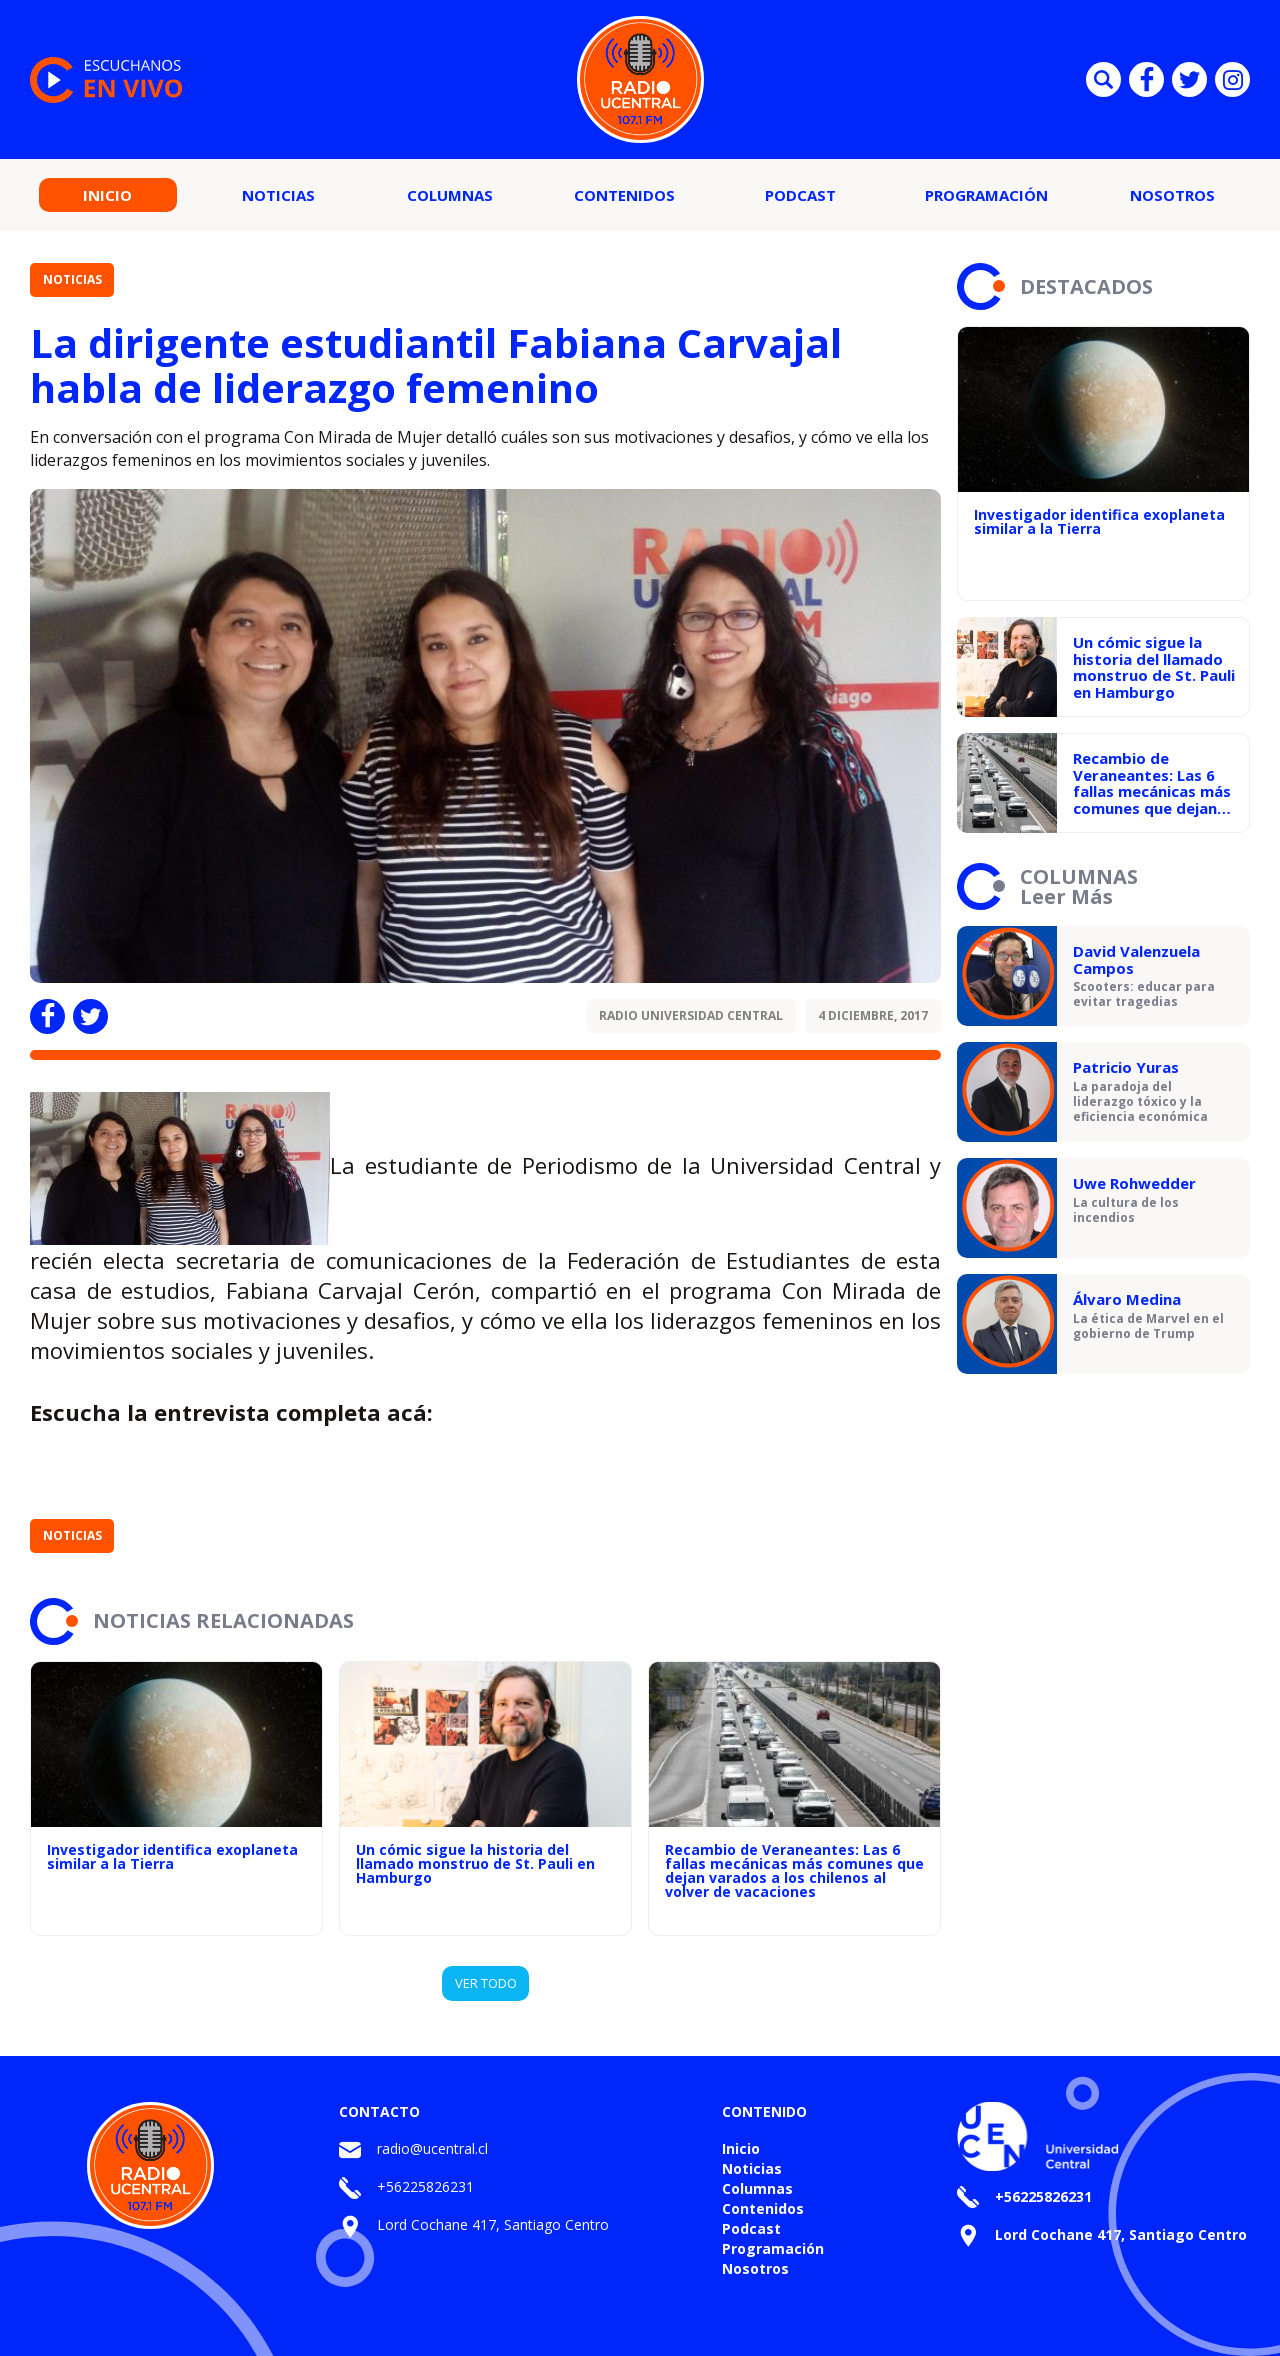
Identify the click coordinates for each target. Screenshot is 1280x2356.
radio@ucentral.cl (432, 2148)
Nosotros (1172, 195)
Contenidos (624, 195)
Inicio (107, 195)
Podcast (800, 195)
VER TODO (486, 1983)
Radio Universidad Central (691, 1015)
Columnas (450, 195)
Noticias (278, 195)
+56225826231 (425, 2186)
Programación (986, 195)
